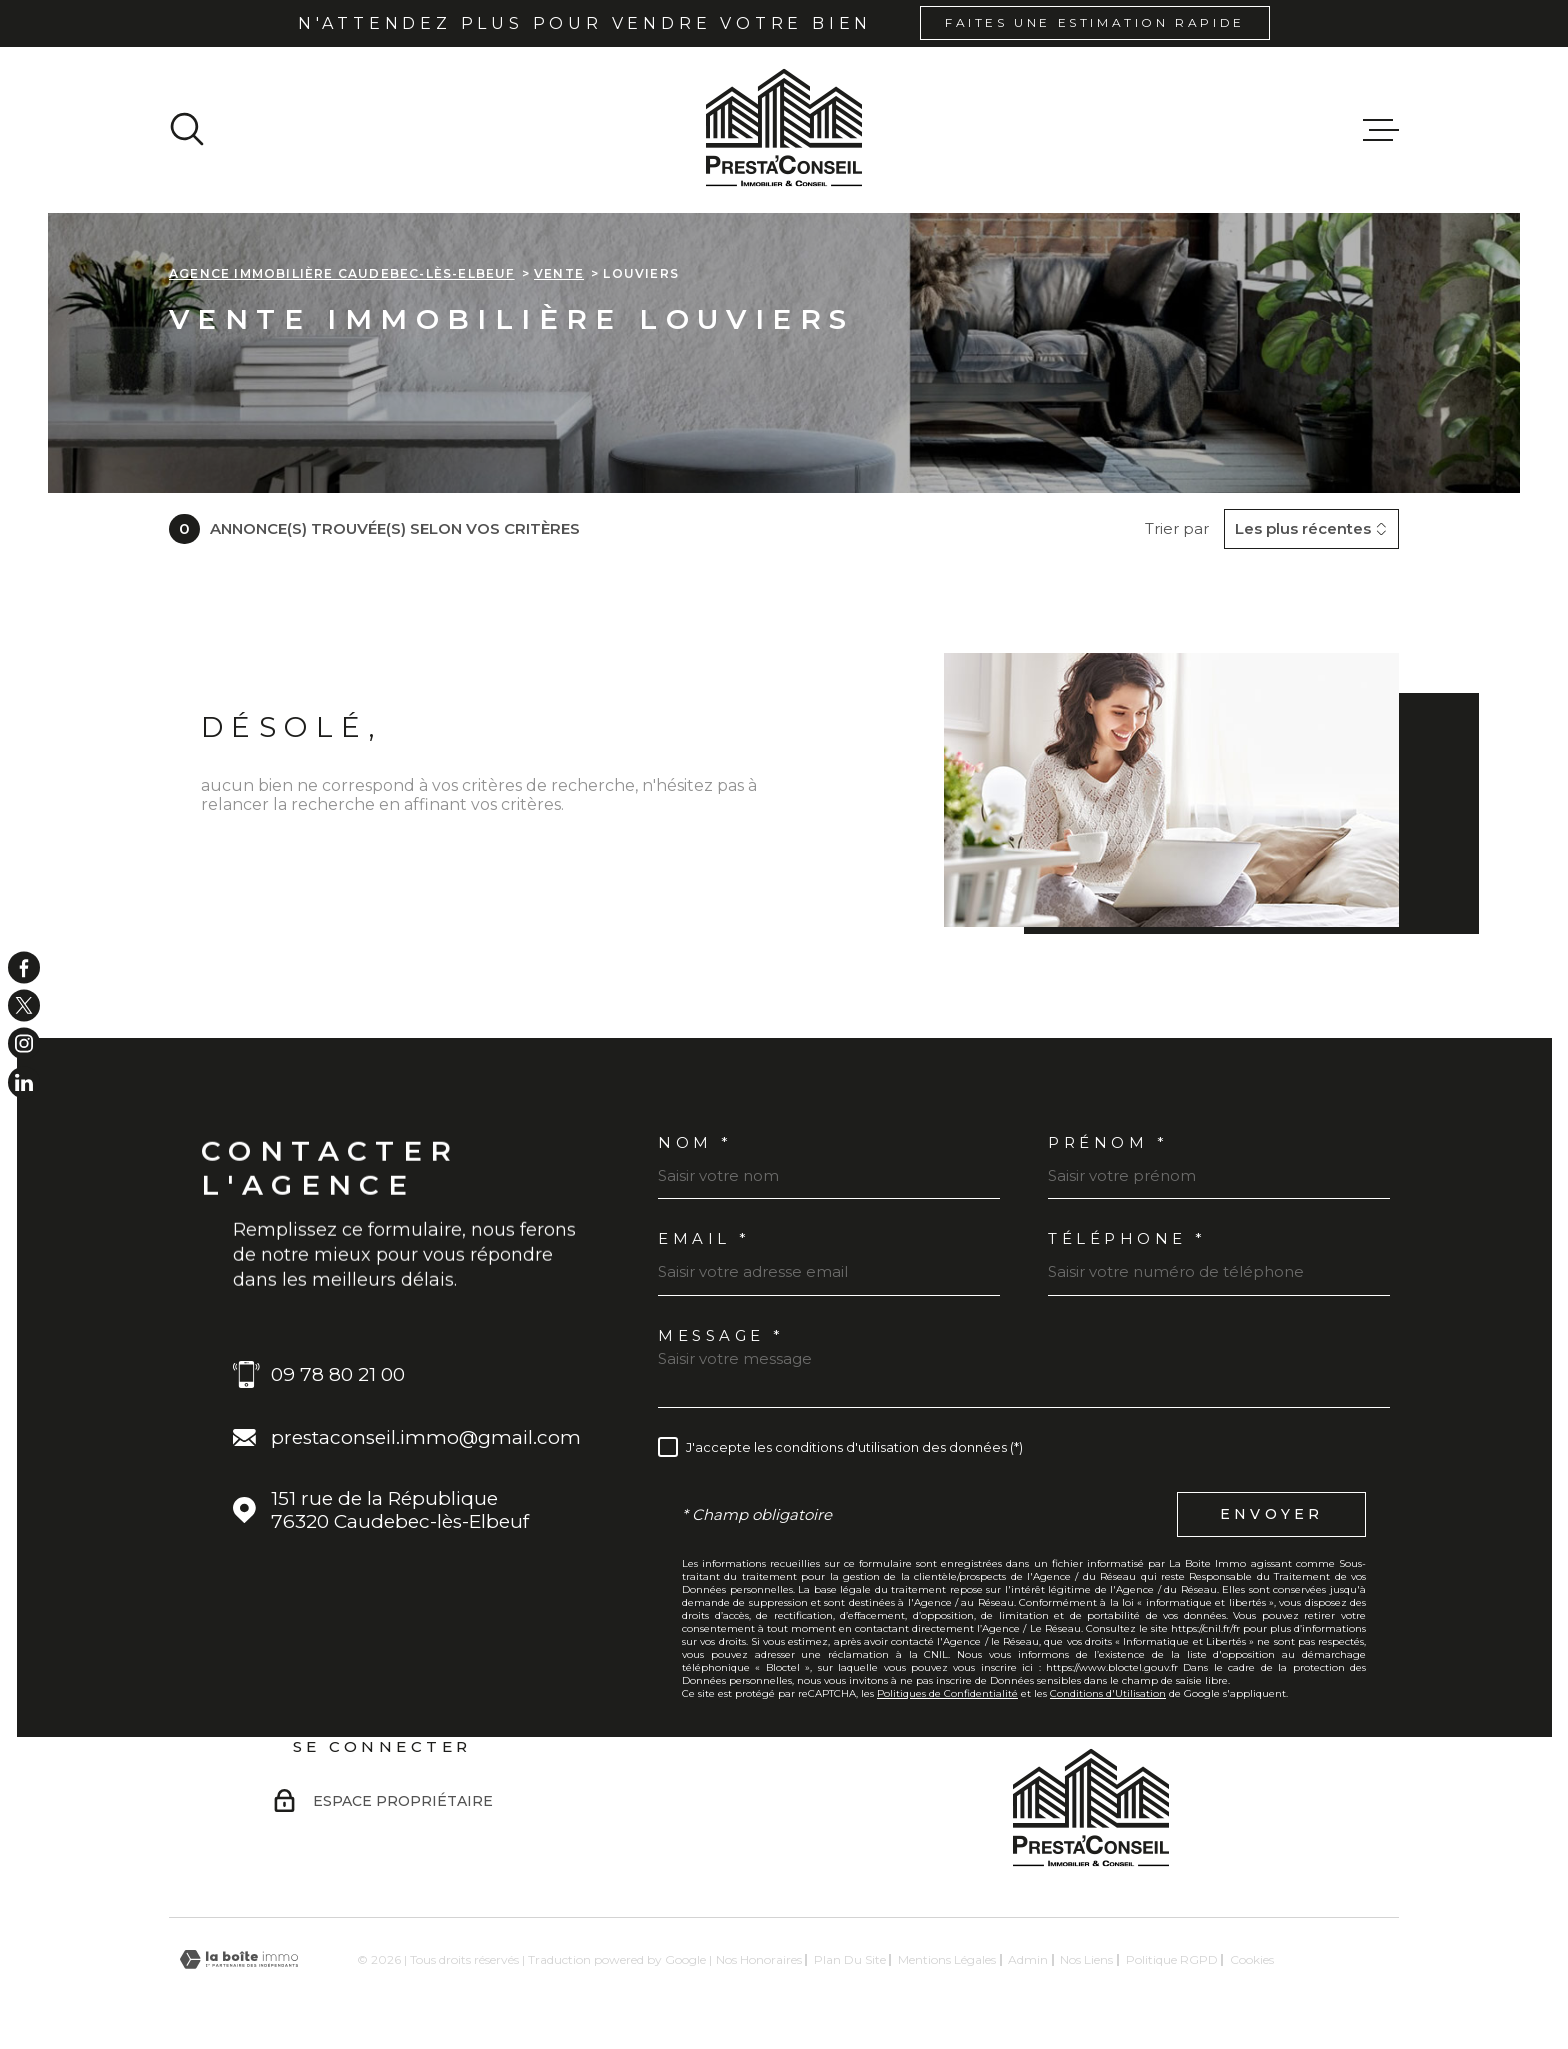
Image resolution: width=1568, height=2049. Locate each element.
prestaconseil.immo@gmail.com (426, 1437)
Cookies (1252, 1960)
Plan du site (850, 1959)
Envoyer (1271, 1514)
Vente (559, 273)
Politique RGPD (1172, 1959)
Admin (1028, 1959)
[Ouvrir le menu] (1381, 130)
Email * (704, 1238)
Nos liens (1086, 1959)
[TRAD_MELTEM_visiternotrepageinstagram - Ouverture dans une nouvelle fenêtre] (24, 1044)
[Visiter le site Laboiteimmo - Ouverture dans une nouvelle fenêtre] (239, 1959)
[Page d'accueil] (784, 130)
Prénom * (1108, 1142)
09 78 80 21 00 (338, 1374)
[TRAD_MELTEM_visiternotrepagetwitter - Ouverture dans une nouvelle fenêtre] (24, 1005)
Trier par (1177, 529)
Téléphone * (1127, 1238)
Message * (721, 1335)
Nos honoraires (759, 1959)
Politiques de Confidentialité (947, 1693)
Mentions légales (947, 1959)
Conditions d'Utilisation (1108, 1693)
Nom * (695, 1142)
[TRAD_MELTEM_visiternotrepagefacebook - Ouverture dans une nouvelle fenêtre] (24, 967)
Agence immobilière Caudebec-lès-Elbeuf (342, 273)
